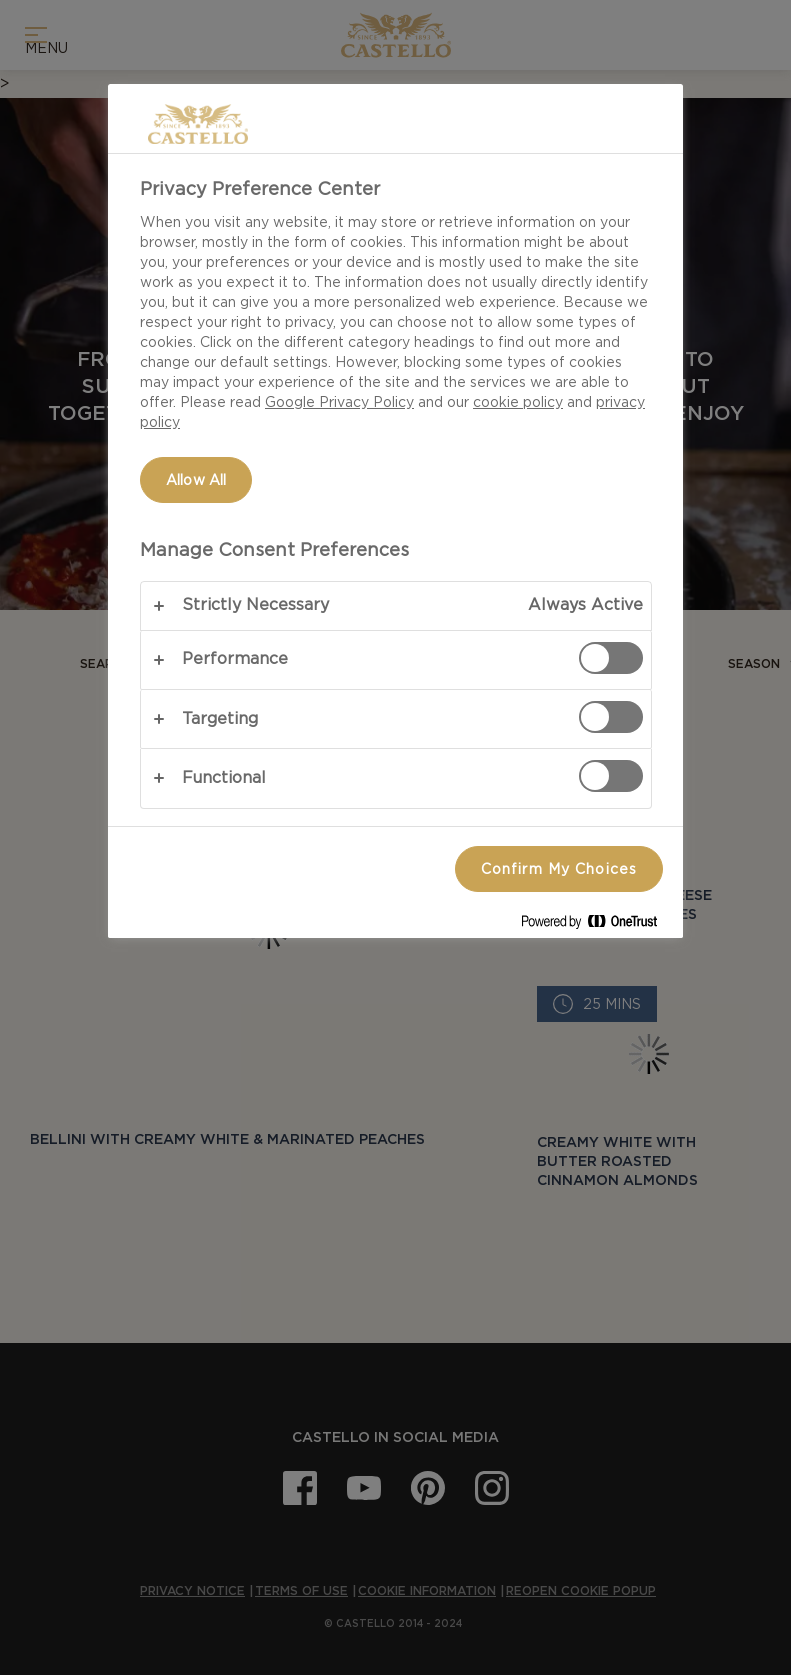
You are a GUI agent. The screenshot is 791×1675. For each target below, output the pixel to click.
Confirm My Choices (559, 869)
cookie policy (518, 402)
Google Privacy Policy (339, 402)
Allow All (196, 480)
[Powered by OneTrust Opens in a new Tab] (597, 925)
